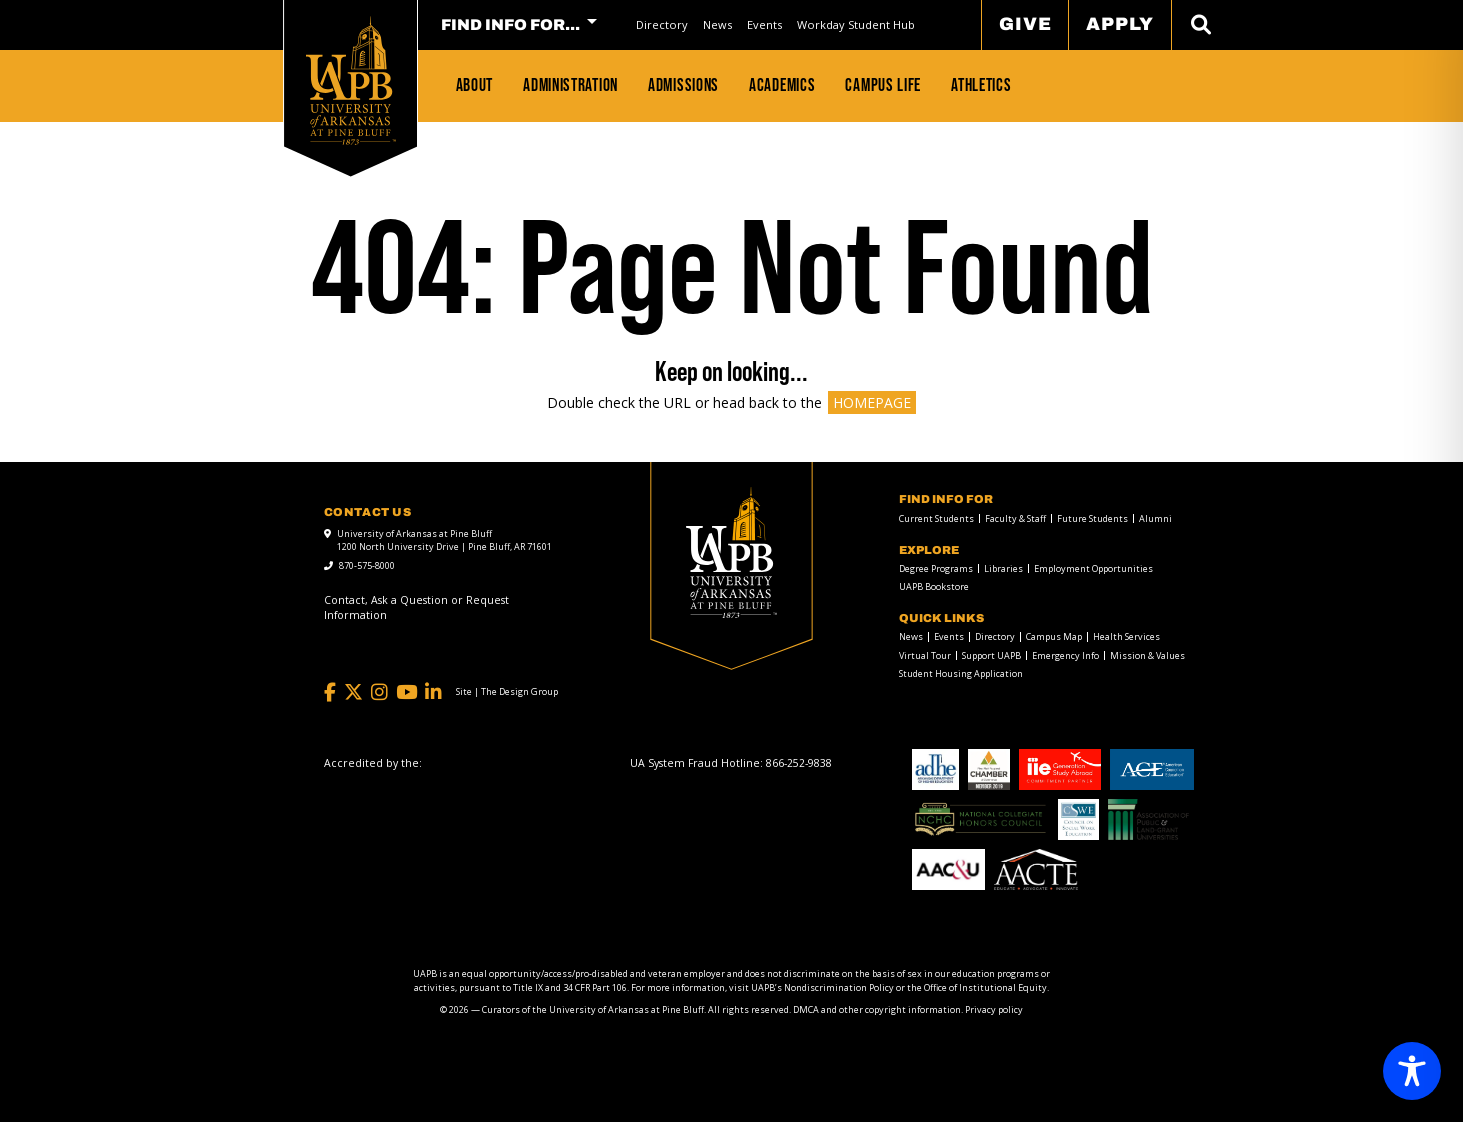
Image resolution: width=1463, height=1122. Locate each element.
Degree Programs (936, 568)
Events (764, 24)
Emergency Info (1065, 655)
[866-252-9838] (799, 763)
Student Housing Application (961, 673)
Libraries (1003, 568)
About (475, 85)
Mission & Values (1147, 655)
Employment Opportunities (1093, 568)
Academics (782, 85)
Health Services (1126, 636)
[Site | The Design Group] (507, 692)
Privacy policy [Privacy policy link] (994, 1009)
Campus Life (883, 85)
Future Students (1092, 518)
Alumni (1155, 518)
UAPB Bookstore (934, 586)
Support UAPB (991, 655)
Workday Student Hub (856, 24)
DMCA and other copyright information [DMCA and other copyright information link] (877, 1009)
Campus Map (1054, 636)
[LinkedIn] (433, 692)
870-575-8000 (367, 565)
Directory (662, 24)
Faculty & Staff (1015, 518)
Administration (570, 85)
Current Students (936, 518)
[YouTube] (406, 692)
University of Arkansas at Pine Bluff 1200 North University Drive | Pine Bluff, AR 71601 (444, 540)
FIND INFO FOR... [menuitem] (510, 25)
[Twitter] (353, 692)
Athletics (981, 85)
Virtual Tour (925, 655)
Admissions (683, 85)
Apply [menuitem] (1120, 24)
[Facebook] (330, 692)
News (717, 24)
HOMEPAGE (872, 402)
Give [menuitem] (1025, 24)
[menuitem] (661, 24)
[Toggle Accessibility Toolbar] (1412, 1071)
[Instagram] (379, 692)
